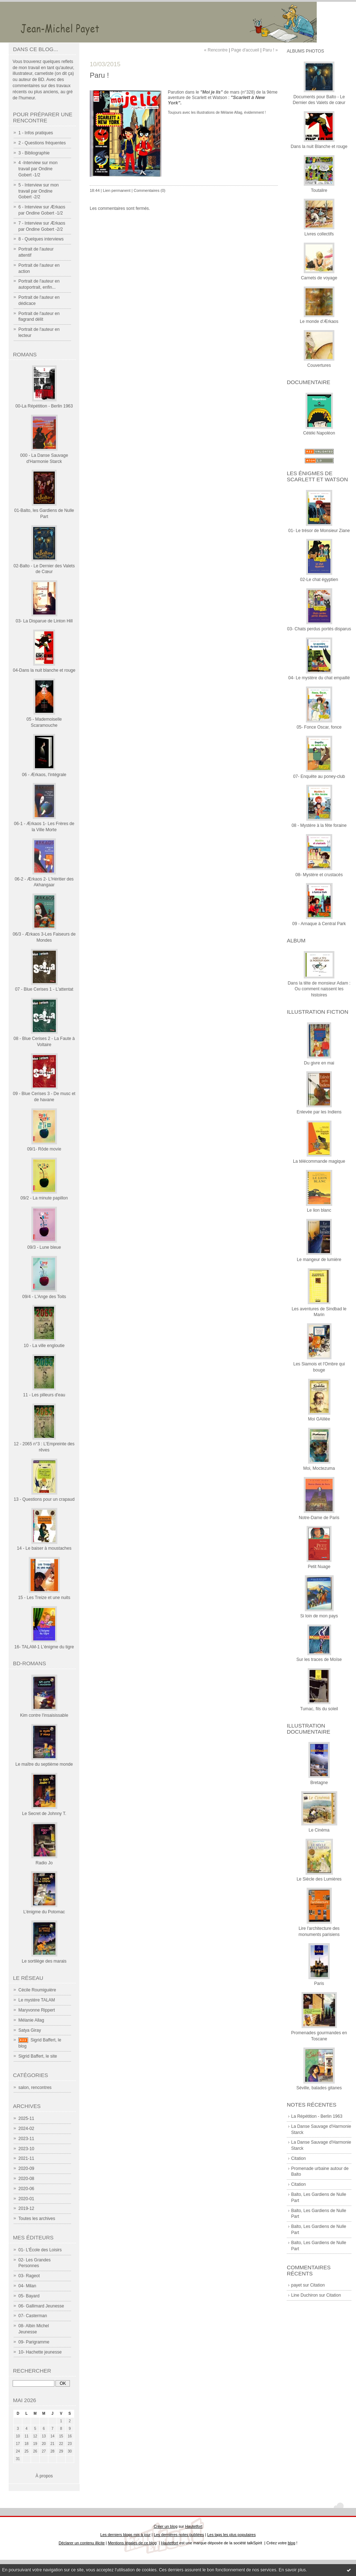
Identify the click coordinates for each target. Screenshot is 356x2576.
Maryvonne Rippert (36, 2010)
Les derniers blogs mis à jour (125, 2534)
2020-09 (26, 2168)
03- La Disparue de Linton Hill (43, 620)
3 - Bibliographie (34, 153)
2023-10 (26, 2148)
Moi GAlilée (319, 1419)
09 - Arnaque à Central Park (319, 923)
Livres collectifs (319, 234)
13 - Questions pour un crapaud (44, 1499)
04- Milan (27, 2285)
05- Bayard (29, 2295)
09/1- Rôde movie (44, 1149)
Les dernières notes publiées (179, 2534)
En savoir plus (292, 2569)
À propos (44, 2475)
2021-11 (26, 2158)
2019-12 (26, 2208)
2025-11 (26, 2118)
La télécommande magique (319, 1161)
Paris (319, 1983)
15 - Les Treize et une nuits (44, 1597)
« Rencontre (215, 50)
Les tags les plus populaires (231, 2534)
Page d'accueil (245, 50)
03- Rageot (29, 2275)
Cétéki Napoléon (319, 433)
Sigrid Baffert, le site (37, 2056)
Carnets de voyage (319, 277)
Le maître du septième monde (44, 1764)
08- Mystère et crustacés (319, 874)
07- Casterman (32, 2315)
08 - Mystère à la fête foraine (319, 825)
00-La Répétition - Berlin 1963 (44, 406)
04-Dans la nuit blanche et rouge (44, 670)
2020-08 (26, 2178)
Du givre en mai (319, 1063)
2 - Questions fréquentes (42, 142)
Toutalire (319, 190)
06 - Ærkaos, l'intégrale (44, 774)
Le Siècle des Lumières (319, 1879)
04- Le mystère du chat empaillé (319, 677)
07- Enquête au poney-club (319, 776)
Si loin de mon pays (319, 1615)
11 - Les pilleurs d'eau (44, 1394)
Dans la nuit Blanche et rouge (319, 146)
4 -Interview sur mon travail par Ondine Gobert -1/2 (38, 168)
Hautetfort (194, 2526)
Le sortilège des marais (44, 1961)
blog (291, 2543)
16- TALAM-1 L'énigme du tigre (44, 1646)
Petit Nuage (319, 1566)
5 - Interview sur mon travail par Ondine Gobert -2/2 (38, 191)
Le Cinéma (318, 1830)
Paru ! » (270, 50)
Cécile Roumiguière (37, 1989)
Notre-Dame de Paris (319, 1517)
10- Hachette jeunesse (40, 2352)
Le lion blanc (319, 1210)
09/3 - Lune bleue (44, 1247)
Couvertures (319, 365)
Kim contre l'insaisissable (44, 1715)
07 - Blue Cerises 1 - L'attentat (44, 989)
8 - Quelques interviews (40, 239)
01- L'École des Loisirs (40, 2249)
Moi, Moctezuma (319, 1468)
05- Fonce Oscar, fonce (319, 727)
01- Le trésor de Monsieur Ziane (319, 530)
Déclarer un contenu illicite (82, 2543)
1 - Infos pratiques (35, 132)
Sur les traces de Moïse (319, 1659)
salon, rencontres (35, 2087)
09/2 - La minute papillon (44, 1198)
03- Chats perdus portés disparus (319, 628)
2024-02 (26, 2128)
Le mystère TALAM (36, 2000)
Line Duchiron (304, 2295)
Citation (298, 2158)
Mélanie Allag (31, 2020)
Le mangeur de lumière (319, 1259)
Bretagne (319, 1782)
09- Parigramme (33, 2342)
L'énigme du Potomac (44, 1911)
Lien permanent (116, 190)
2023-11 (26, 2138)
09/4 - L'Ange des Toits (44, 1296)
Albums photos (305, 51)
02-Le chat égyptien (319, 579)
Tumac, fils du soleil (319, 1708)
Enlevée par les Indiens (319, 1111)
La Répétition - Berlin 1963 (316, 2116)
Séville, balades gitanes (319, 2087)
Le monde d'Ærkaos (319, 321)
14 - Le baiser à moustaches (44, 1548)
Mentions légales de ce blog (132, 2543)
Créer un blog (165, 2526)
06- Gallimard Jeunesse (41, 2306)
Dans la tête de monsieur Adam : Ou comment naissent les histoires (319, 989)
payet (296, 2285)
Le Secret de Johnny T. (44, 1813)
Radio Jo (44, 1862)
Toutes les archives (36, 2218)
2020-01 (26, 2198)
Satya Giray (29, 2030)
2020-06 (26, 2188)
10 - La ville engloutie (44, 1345)
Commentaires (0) (149, 190)
